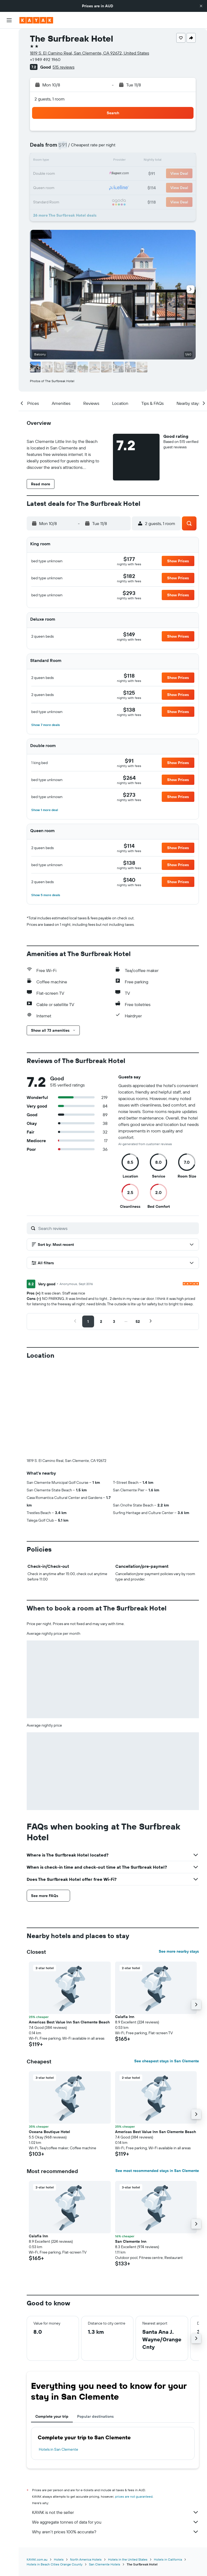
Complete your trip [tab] (51, 2326)
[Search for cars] (9, 59)
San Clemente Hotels (104, 2475)
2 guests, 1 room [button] (49, 99)
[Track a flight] (9, 97)
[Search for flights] (9, 36)
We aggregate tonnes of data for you (115, 2432)
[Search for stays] (9, 48)
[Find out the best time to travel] (9, 108)
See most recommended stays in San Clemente (157, 2081)
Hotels (59, 2470)
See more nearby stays (179, 1861)
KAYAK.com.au (37, 2470)
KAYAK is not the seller (115, 2422)
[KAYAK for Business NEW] (9, 120)
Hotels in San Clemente (58, 2359)
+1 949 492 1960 (45, 59)
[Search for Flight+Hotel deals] (9, 70)
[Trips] (9, 135)
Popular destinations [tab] (95, 2326)
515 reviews (63, 67)
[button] (201, 6)
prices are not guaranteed (134, 2407)
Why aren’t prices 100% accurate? (115, 2442)
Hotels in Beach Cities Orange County (54, 2475)
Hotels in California (168, 2470)
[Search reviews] (117, 1228)
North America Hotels (86, 2470)
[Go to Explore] (9, 86)
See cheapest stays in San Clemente (166, 1971)
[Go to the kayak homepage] (36, 20)
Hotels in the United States (127, 2470)
